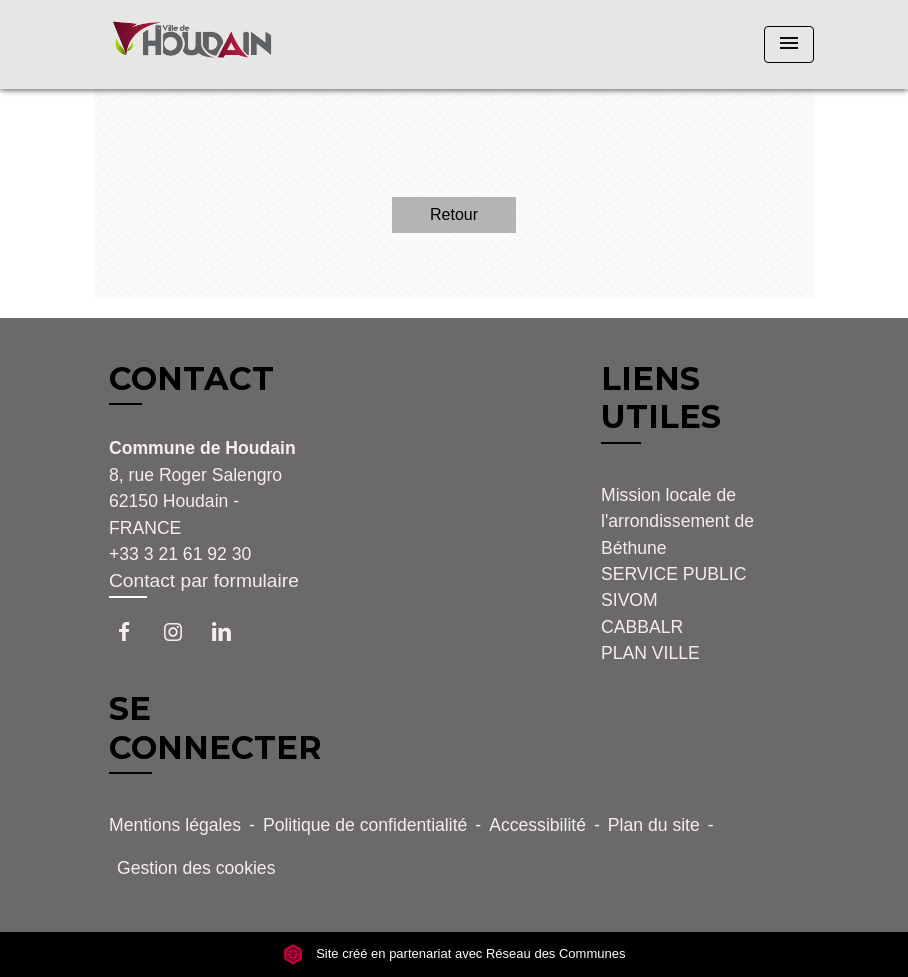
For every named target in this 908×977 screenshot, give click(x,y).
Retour (454, 214)
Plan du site (654, 825)
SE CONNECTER (215, 727)
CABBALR (642, 627)
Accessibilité (537, 825)
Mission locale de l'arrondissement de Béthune (677, 521)
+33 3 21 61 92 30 (180, 554)
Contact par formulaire (204, 580)
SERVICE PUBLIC (673, 574)
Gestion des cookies (196, 868)
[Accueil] (219, 44)
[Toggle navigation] (789, 44)
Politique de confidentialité (365, 825)
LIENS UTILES (661, 397)
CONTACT (191, 379)
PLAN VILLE (650, 653)
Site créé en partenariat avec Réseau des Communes (454, 954)
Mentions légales (175, 825)
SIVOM (629, 600)
